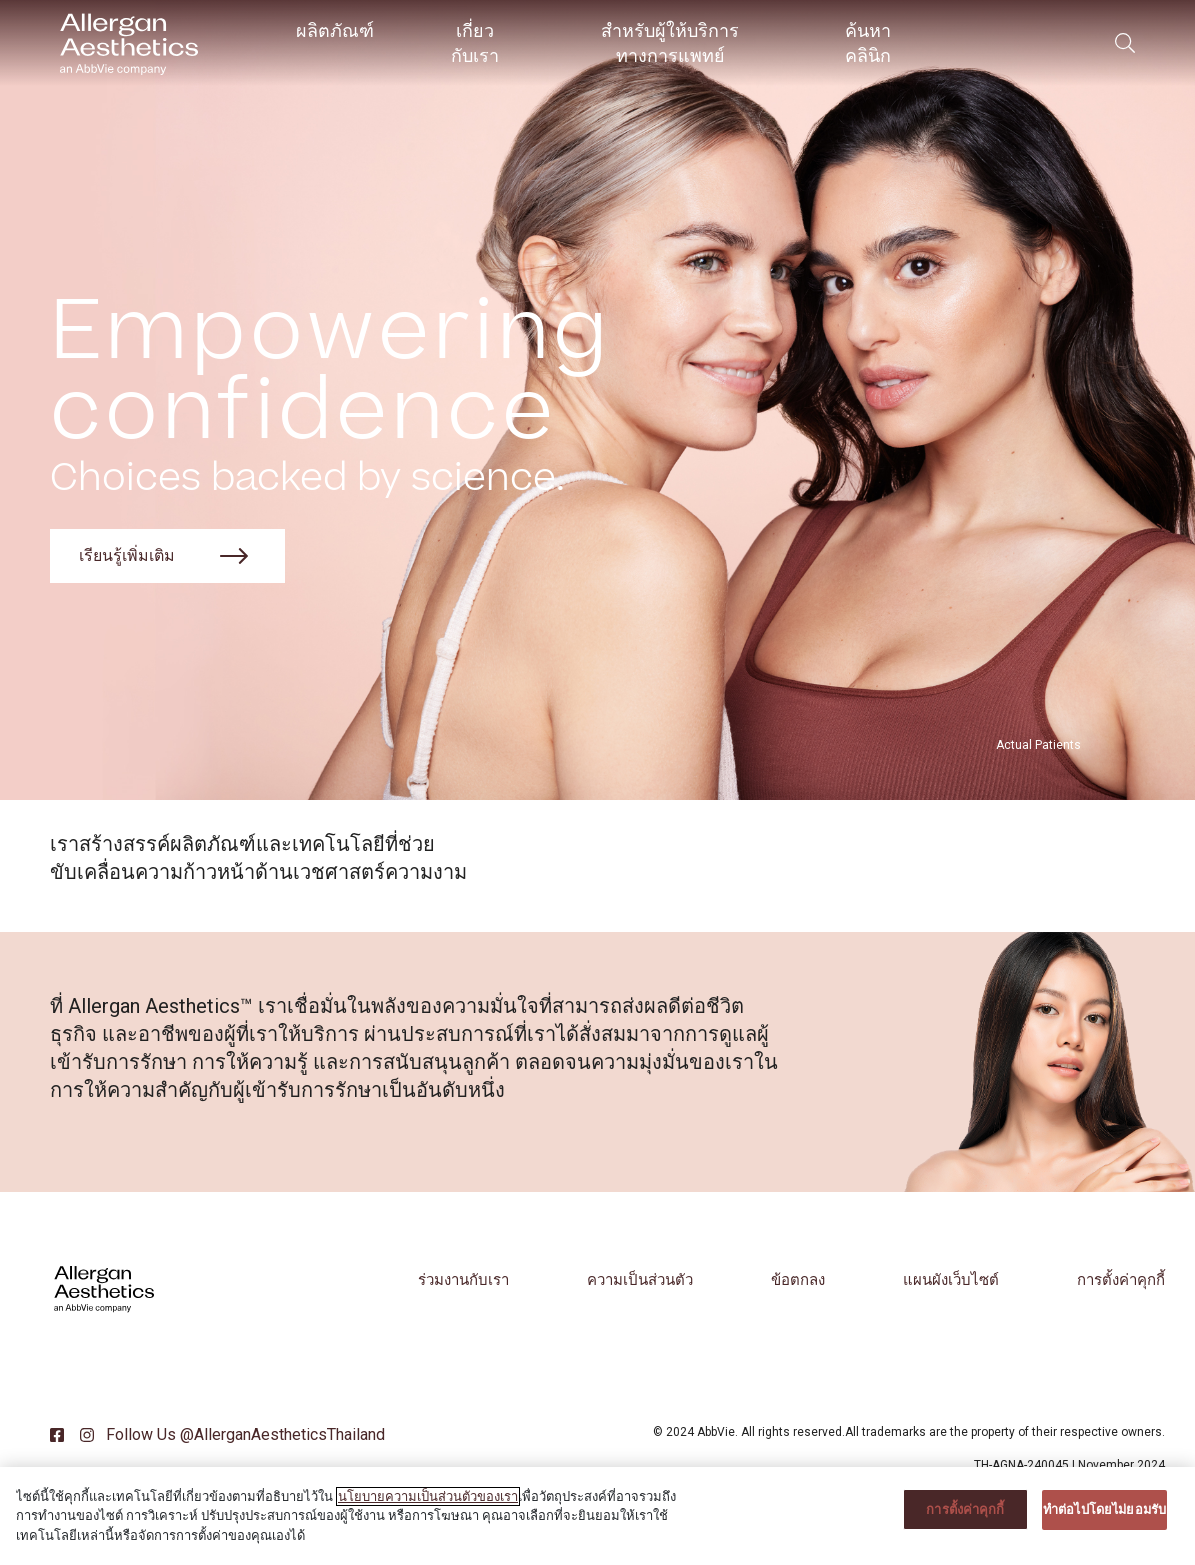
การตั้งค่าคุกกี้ (1121, 1280)
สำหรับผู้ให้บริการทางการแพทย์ (670, 43)
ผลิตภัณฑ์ (335, 30)
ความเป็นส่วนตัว (640, 1280)
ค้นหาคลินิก (868, 43)
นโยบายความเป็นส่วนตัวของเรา (428, 1512)
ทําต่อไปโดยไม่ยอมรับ (1104, 1525)
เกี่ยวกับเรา (475, 43)
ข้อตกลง (798, 1280)
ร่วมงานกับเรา (463, 1280)
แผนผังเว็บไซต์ (951, 1280)
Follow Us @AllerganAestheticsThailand (243, 1434)
